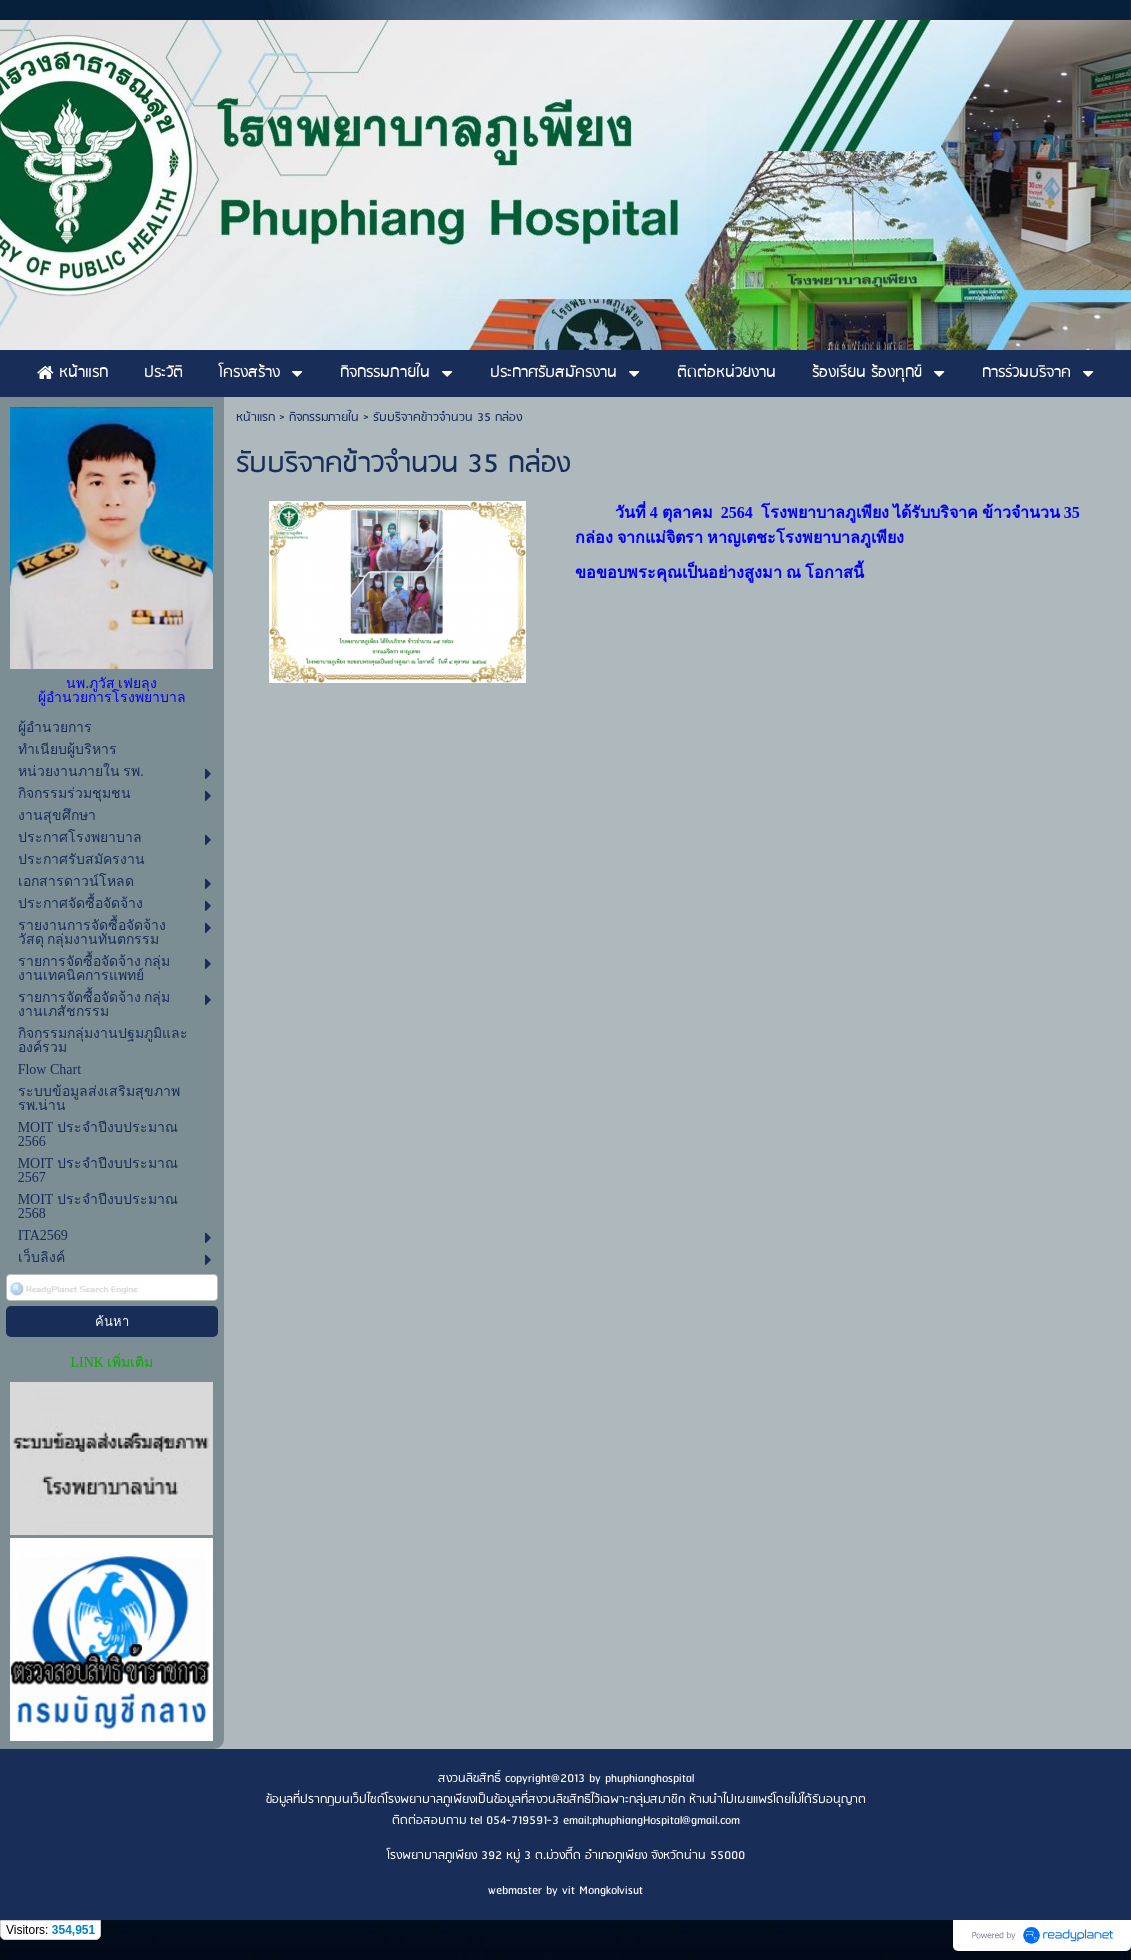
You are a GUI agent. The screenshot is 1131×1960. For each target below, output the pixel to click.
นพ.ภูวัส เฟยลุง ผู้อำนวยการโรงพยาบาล (112, 690)
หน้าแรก (255, 417)
